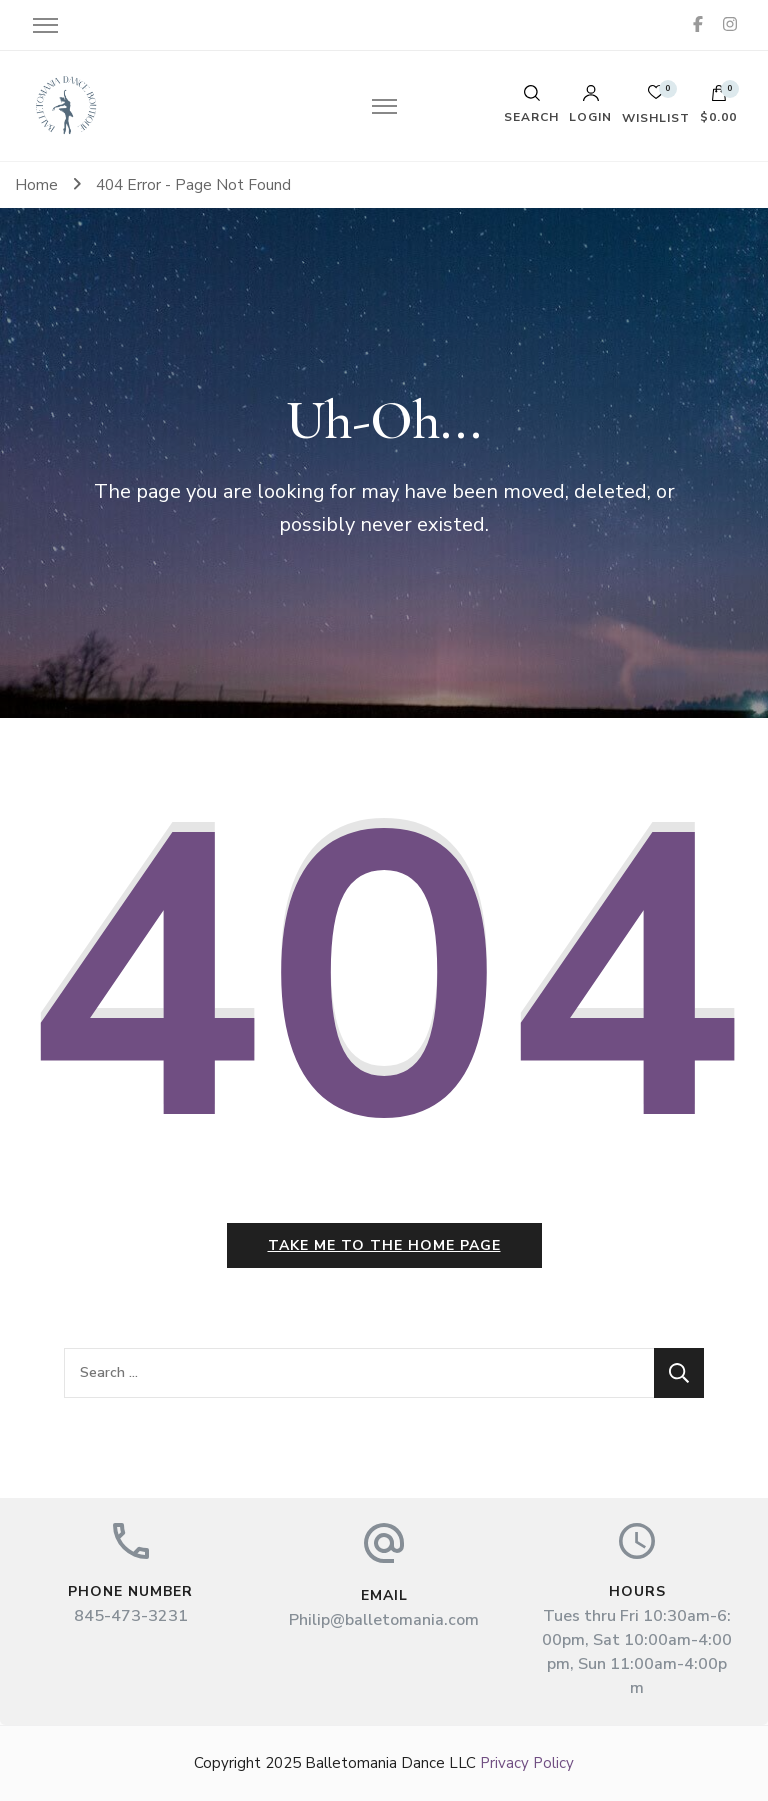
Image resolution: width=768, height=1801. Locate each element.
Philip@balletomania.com (384, 1620)
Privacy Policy (527, 1763)
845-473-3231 (131, 1616)
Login (590, 104)
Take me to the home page (384, 1245)
